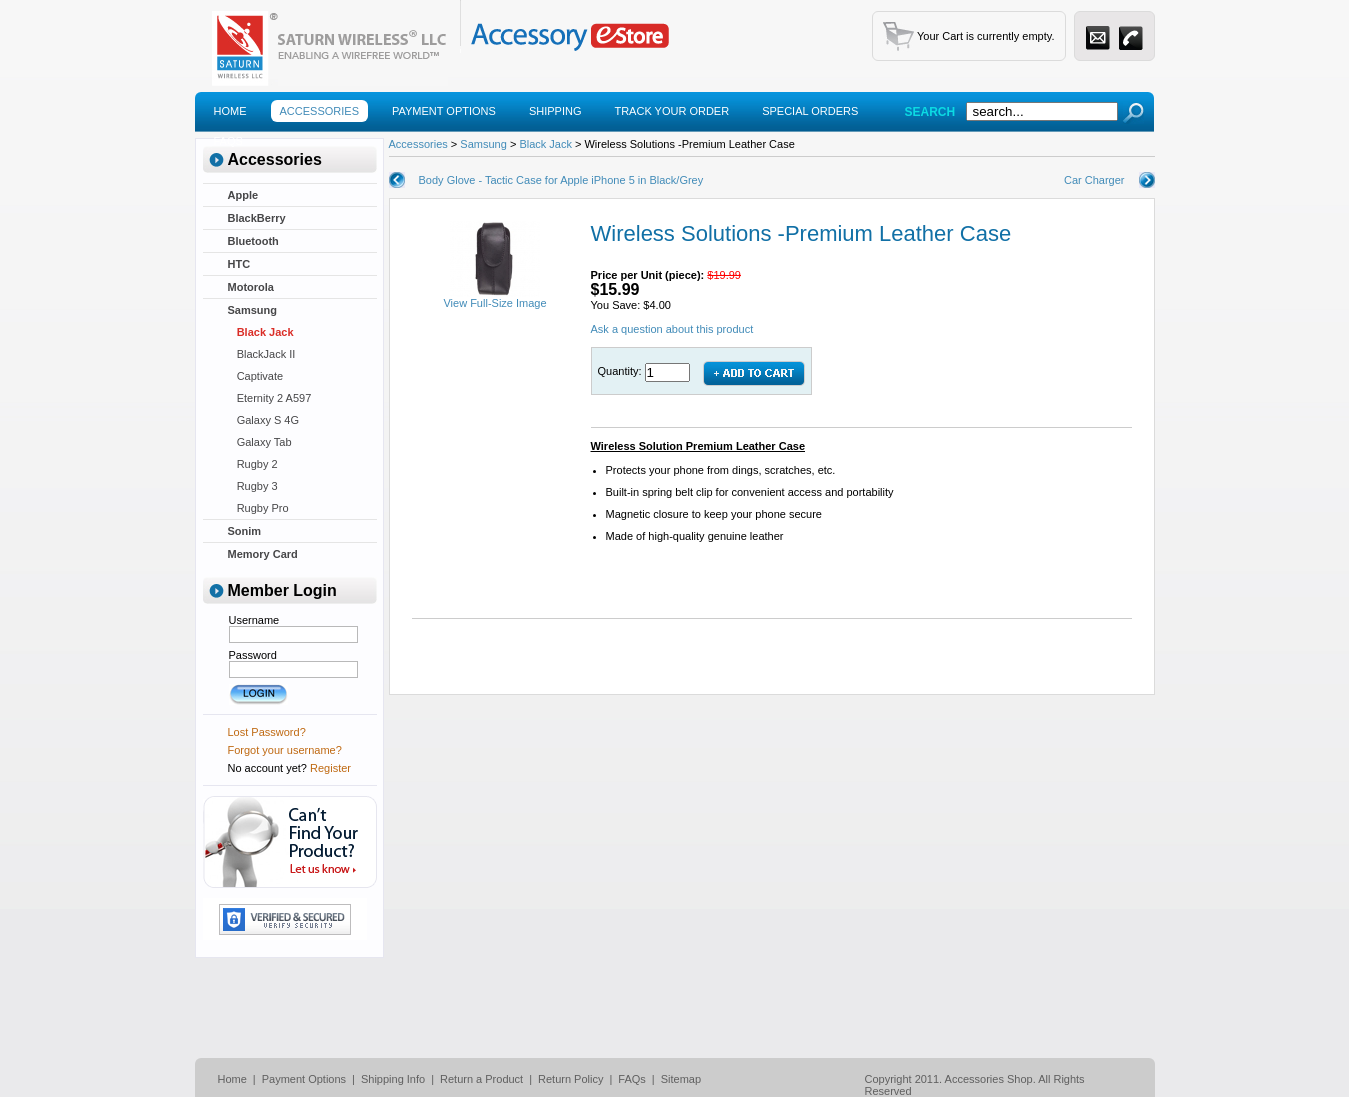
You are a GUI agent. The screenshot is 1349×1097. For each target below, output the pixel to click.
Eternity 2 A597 (270, 398)
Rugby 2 (253, 464)
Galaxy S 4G (264, 420)
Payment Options (444, 111)
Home (230, 111)
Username (254, 620)
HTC (239, 264)
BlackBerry (257, 218)
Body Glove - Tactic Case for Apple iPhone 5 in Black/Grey (561, 180)
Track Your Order (671, 111)
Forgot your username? (285, 750)
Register (330, 768)
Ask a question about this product (672, 329)
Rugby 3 (253, 486)
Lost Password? (267, 732)
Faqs (228, 141)
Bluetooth (253, 241)
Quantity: (621, 371)
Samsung (253, 310)
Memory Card (263, 554)
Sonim (245, 531)
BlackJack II (262, 354)
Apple (243, 195)
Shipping (555, 111)
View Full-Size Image (494, 298)
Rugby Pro (258, 508)
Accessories (319, 111)
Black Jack (261, 332)
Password (253, 655)
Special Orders (810, 111)
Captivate (256, 376)
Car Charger (1094, 180)
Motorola (251, 287)
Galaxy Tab (260, 442)
